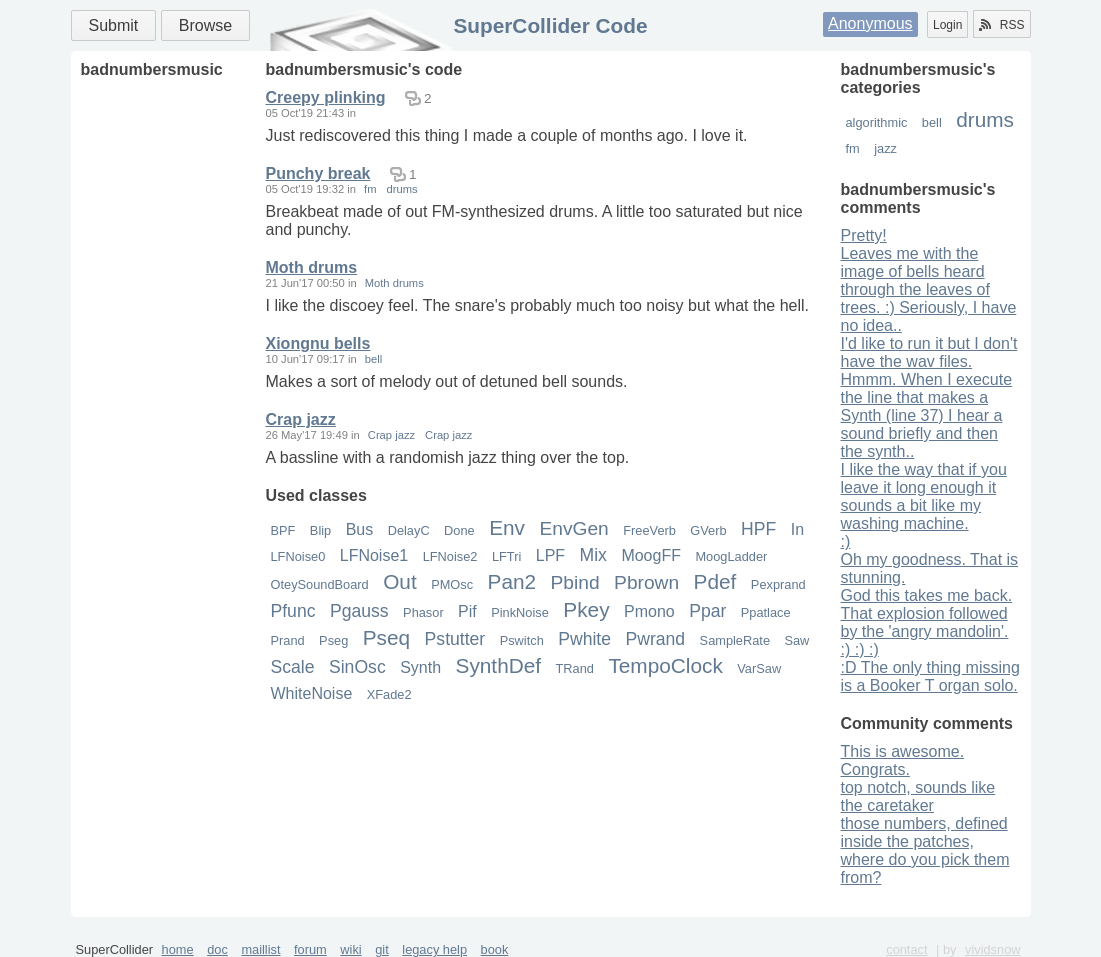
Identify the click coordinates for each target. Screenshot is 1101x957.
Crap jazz (301, 419)
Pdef (715, 581)
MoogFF (651, 555)
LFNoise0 (298, 556)
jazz (885, 148)
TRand (575, 668)
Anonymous (870, 23)
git (382, 949)
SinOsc (357, 667)
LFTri (506, 556)
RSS (1002, 25)
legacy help (434, 949)
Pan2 (512, 581)
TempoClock (665, 665)
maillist (260, 949)
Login (947, 25)
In (797, 529)
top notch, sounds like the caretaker (918, 796)
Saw (796, 640)
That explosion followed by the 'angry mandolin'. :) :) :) (925, 631)
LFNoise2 (450, 556)
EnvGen (573, 528)
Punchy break (318, 173)
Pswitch (522, 640)
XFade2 (389, 694)
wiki (350, 949)
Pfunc (293, 611)
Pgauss (359, 611)
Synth (420, 667)
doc (217, 949)
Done (459, 530)
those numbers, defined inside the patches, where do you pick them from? (925, 850)
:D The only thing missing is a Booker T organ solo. (930, 676)
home (178, 949)
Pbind (575, 582)
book (495, 949)
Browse (205, 25)
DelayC (409, 530)
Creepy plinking (326, 97)
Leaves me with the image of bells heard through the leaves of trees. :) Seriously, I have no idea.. (929, 289)
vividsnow (992, 949)
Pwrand (655, 639)
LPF (550, 555)
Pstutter (455, 639)
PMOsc (452, 584)
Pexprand (778, 584)
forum (310, 949)
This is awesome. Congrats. (903, 760)
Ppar (707, 611)
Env (507, 527)
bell (932, 122)
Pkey (586, 609)
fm (853, 148)
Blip (320, 530)
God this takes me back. (927, 595)
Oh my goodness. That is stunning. (930, 568)
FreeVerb (649, 530)
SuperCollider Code (550, 25)
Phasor (423, 612)
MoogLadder (731, 556)
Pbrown (646, 582)
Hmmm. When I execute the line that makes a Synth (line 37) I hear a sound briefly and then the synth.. (927, 415)
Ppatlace (766, 612)
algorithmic (877, 122)
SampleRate (735, 640)
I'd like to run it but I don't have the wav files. (929, 352)
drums (985, 119)
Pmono (649, 611)
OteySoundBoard (320, 584)
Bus (360, 529)
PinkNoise (520, 612)
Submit (114, 25)
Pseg (333, 640)
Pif (467, 611)
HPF (758, 529)
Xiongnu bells (318, 343)
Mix (593, 555)
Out (400, 581)
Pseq (386, 637)
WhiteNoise (312, 693)
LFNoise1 (374, 555)
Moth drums (312, 267)
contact (906, 949)
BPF (283, 530)
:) (846, 541)
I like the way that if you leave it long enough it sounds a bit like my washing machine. (924, 496)
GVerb (708, 530)
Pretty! (864, 235)
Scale (293, 667)
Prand (288, 640)
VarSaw (759, 668)
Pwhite (584, 639)
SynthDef (499, 665)
